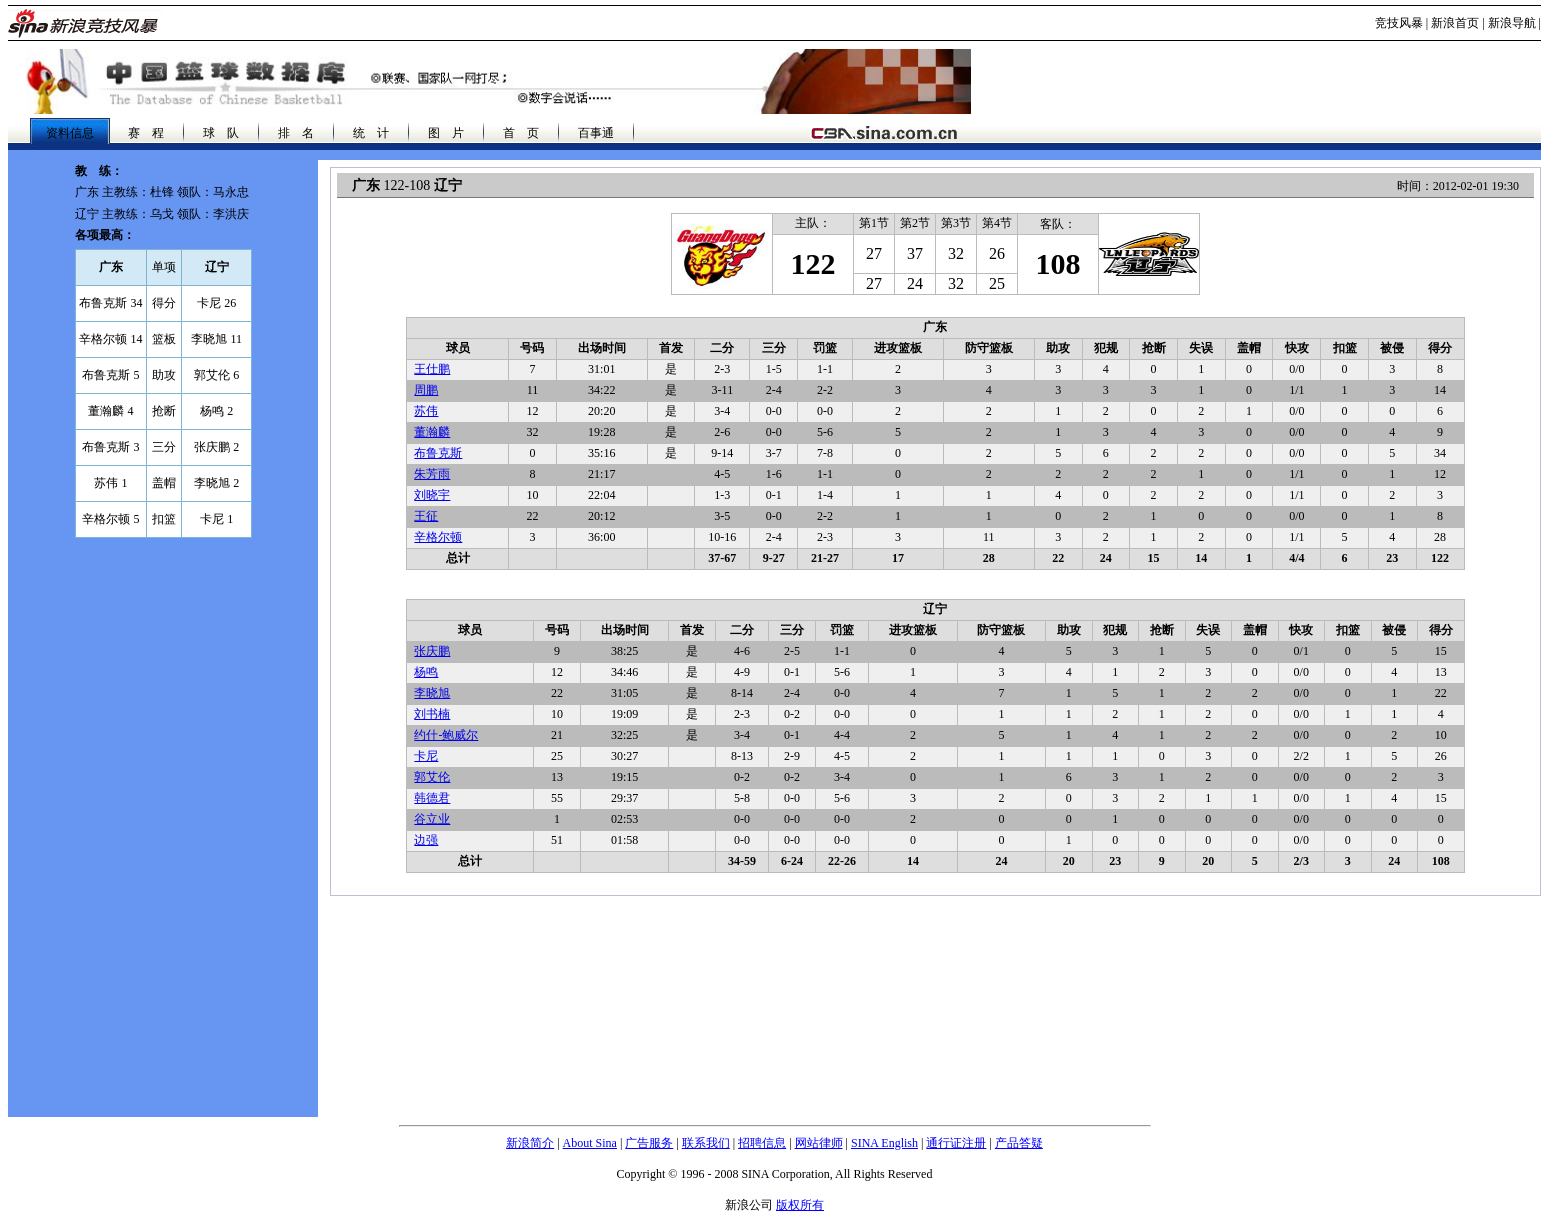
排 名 (296, 133)
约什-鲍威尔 (446, 735)
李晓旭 (432, 693)
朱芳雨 (432, 474)
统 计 (371, 133)
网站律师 (819, 1143)
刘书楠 (432, 714)
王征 (426, 516)
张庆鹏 (432, 651)
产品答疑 (1019, 1143)
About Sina (590, 1143)
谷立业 (432, 819)
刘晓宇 (432, 495)
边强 (426, 840)
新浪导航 (1512, 23)
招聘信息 (762, 1143)
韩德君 (432, 798)
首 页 (521, 133)
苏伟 (426, 411)
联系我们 (706, 1143)
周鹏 (426, 390)
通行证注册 (956, 1143)
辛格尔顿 (438, 537)
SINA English (884, 1143)
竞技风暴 (1399, 23)
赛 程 (146, 133)
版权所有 (800, 1205)
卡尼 (426, 756)
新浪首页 (1455, 23)
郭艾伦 (432, 777)
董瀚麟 (432, 432)
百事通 (596, 133)
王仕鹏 (432, 369)
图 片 (446, 133)
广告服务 (649, 1143)
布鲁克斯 (438, 453)
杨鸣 (426, 672)
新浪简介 (530, 1143)
